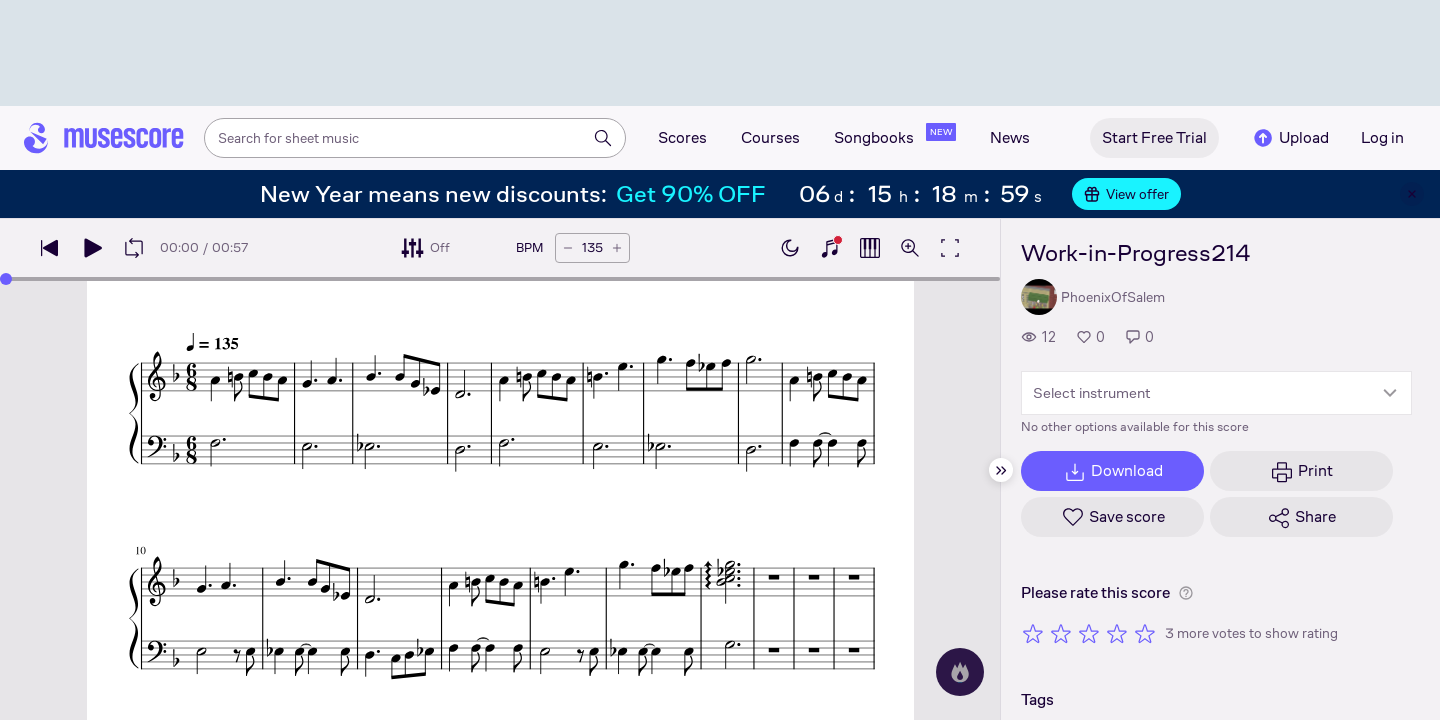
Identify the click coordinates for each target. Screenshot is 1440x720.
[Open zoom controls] (910, 248)
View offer (1126, 194)
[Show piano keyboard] (830, 248)
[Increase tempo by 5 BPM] (617, 248)
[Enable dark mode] (790, 248)
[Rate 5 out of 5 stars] (1145, 633)
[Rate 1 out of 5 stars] (1033, 633)
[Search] (603, 138)
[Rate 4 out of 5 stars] (1117, 633)
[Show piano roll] (870, 248)
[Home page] (104, 138)
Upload (1290, 138)
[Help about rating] (1186, 593)
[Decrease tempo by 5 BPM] (568, 248)
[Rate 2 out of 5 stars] (1061, 633)
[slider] (6, 279)
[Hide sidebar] (1001, 470)
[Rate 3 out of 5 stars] (1089, 633)
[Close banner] (1412, 194)
